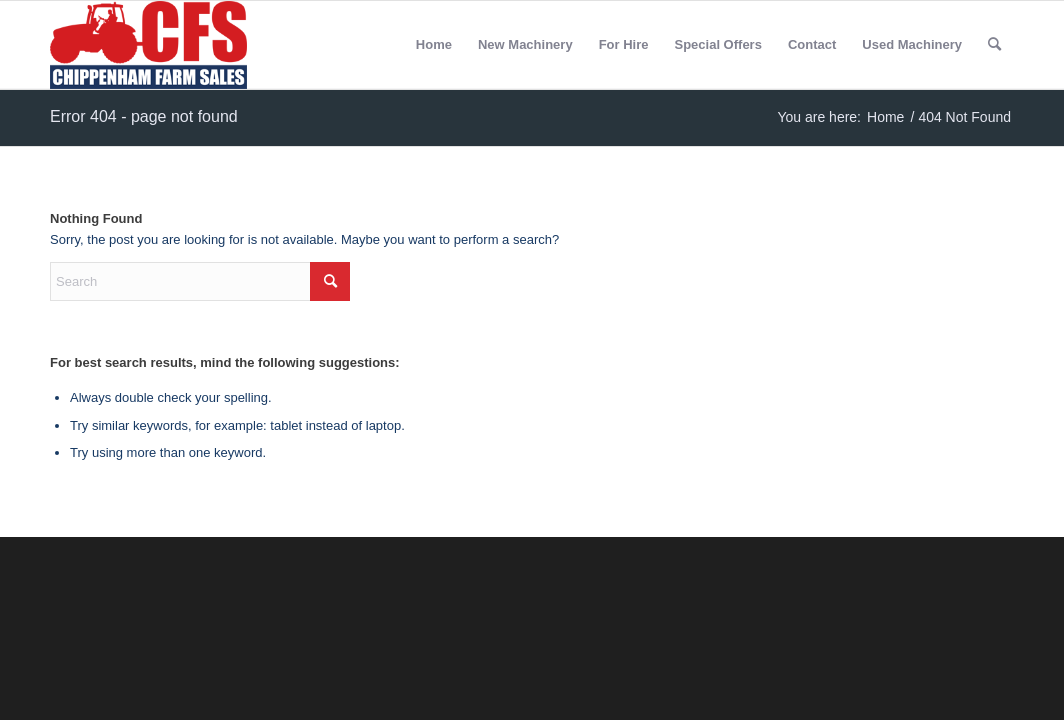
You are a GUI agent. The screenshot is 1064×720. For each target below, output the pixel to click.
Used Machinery (912, 44)
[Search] (994, 45)
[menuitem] (994, 45)
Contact (812, 44)
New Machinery (525, 44)
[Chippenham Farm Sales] (148, 45)
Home (434, 44)
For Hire (624, 44)
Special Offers (717, 44)
